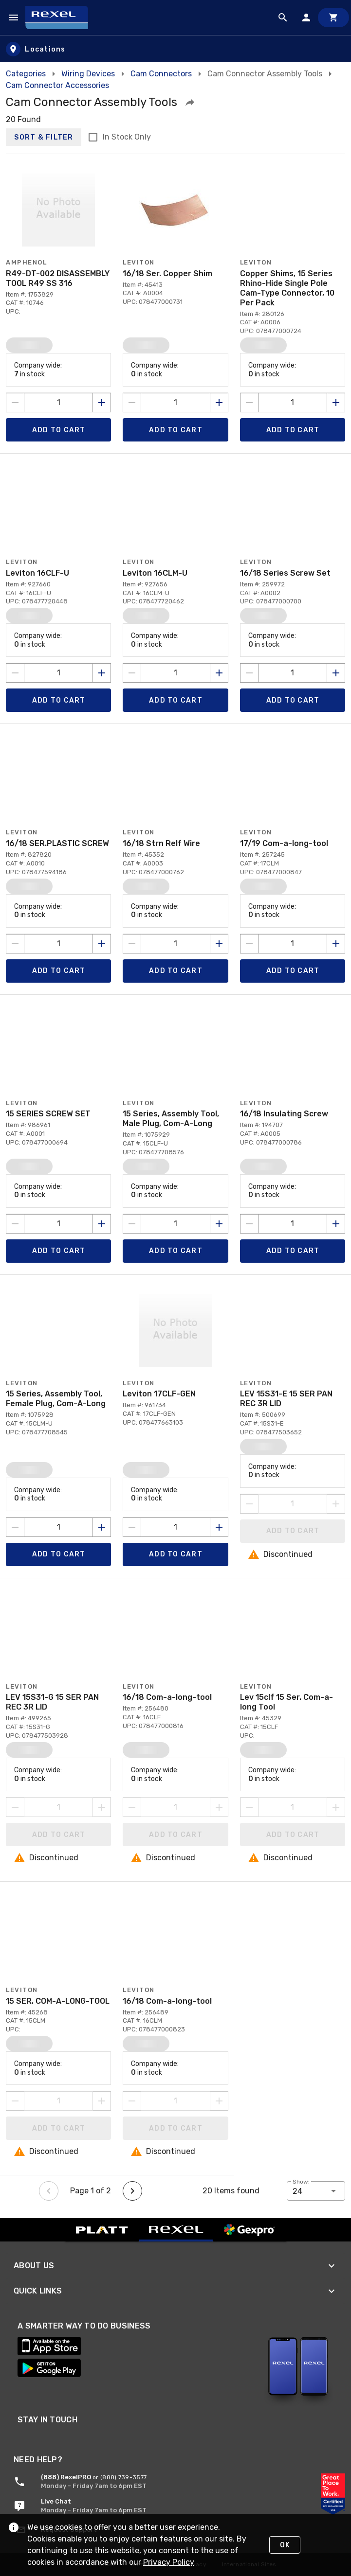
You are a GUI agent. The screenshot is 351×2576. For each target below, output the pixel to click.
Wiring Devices (88, 73)
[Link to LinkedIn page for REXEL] (44, 2432)
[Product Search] (283, 17)
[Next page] (132, 2191)
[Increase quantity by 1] (102, 402)
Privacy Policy (168, 2562)
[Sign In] (306, 17)
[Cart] (333, 17)
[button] (190, 102)
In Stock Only (127, 136)
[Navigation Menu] (13, 17)
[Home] (61, 17)
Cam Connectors (161, 73)
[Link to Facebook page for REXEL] (96, 2432)
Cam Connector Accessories (57, 85)
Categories (26, 73)
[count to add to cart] (58, 402)
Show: (301, 2181)
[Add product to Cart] (58, 429)
